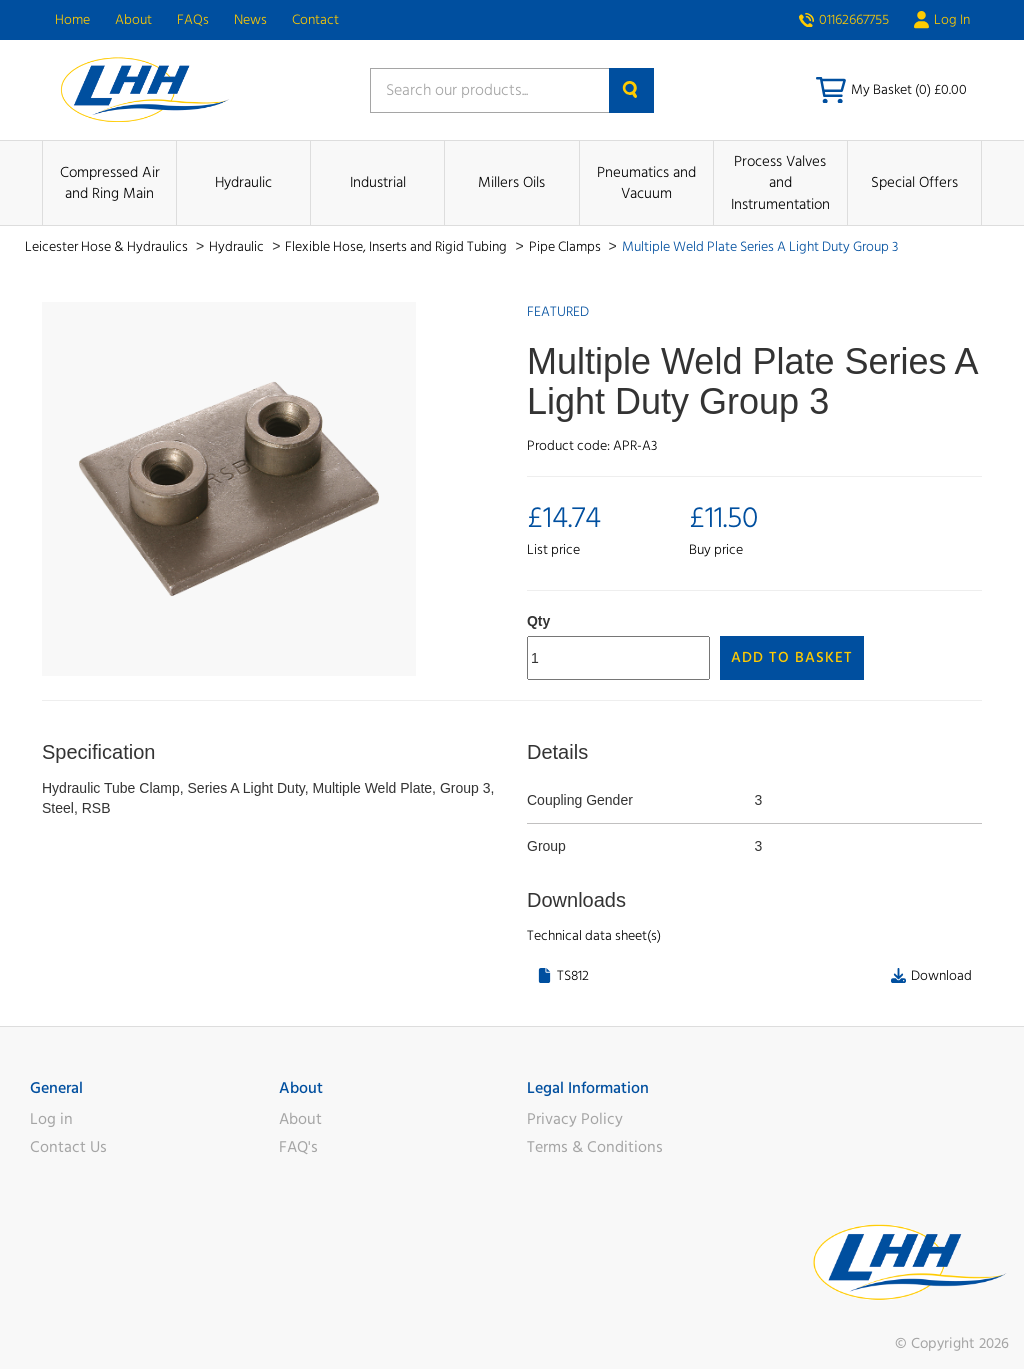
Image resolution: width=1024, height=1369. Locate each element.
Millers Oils (511, 182)
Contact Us (68, 1147)
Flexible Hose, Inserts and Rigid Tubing (397, 247)
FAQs (193, 20)
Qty (538, 621)
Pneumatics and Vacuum (646, 183)
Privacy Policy (575, 1119)
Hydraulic (243, 182)
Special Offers (914, 182)
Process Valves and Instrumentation (780, 183)
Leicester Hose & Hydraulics (108, 247)
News (250, 20)
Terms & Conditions (595, 1147)
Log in (51, 1119)
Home (72, 20)
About (133, 20)
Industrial (378, 182)
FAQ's (298, 1147)
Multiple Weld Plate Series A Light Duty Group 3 (760, 247)
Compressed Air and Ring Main (110, 183)
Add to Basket (792, 657)
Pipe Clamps (566, 247)
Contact (315, 20)
